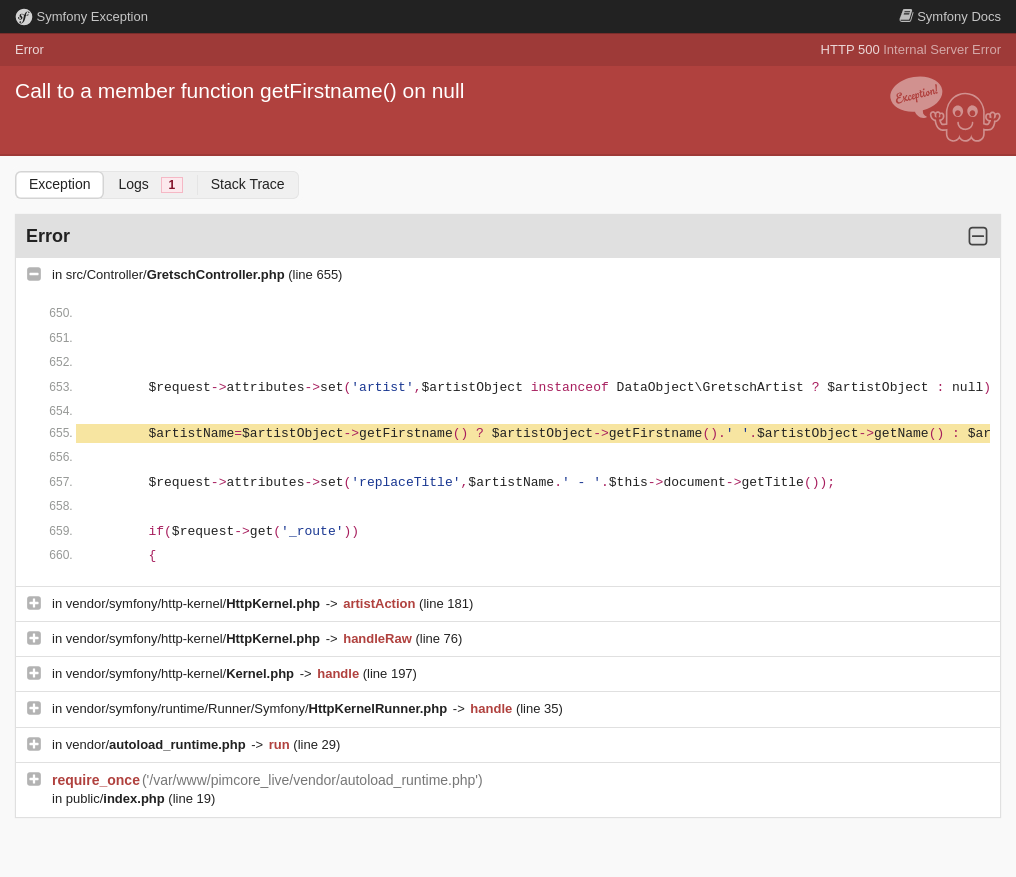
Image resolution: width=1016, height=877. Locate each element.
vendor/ (158, 744)
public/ (117, 798)
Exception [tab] (59, 184)
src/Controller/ (177, 274)
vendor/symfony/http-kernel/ (195, 603)
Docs (950, 16)
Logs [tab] (150, 184)
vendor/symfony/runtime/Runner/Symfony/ (258, 708)
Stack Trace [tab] (248, 184)
